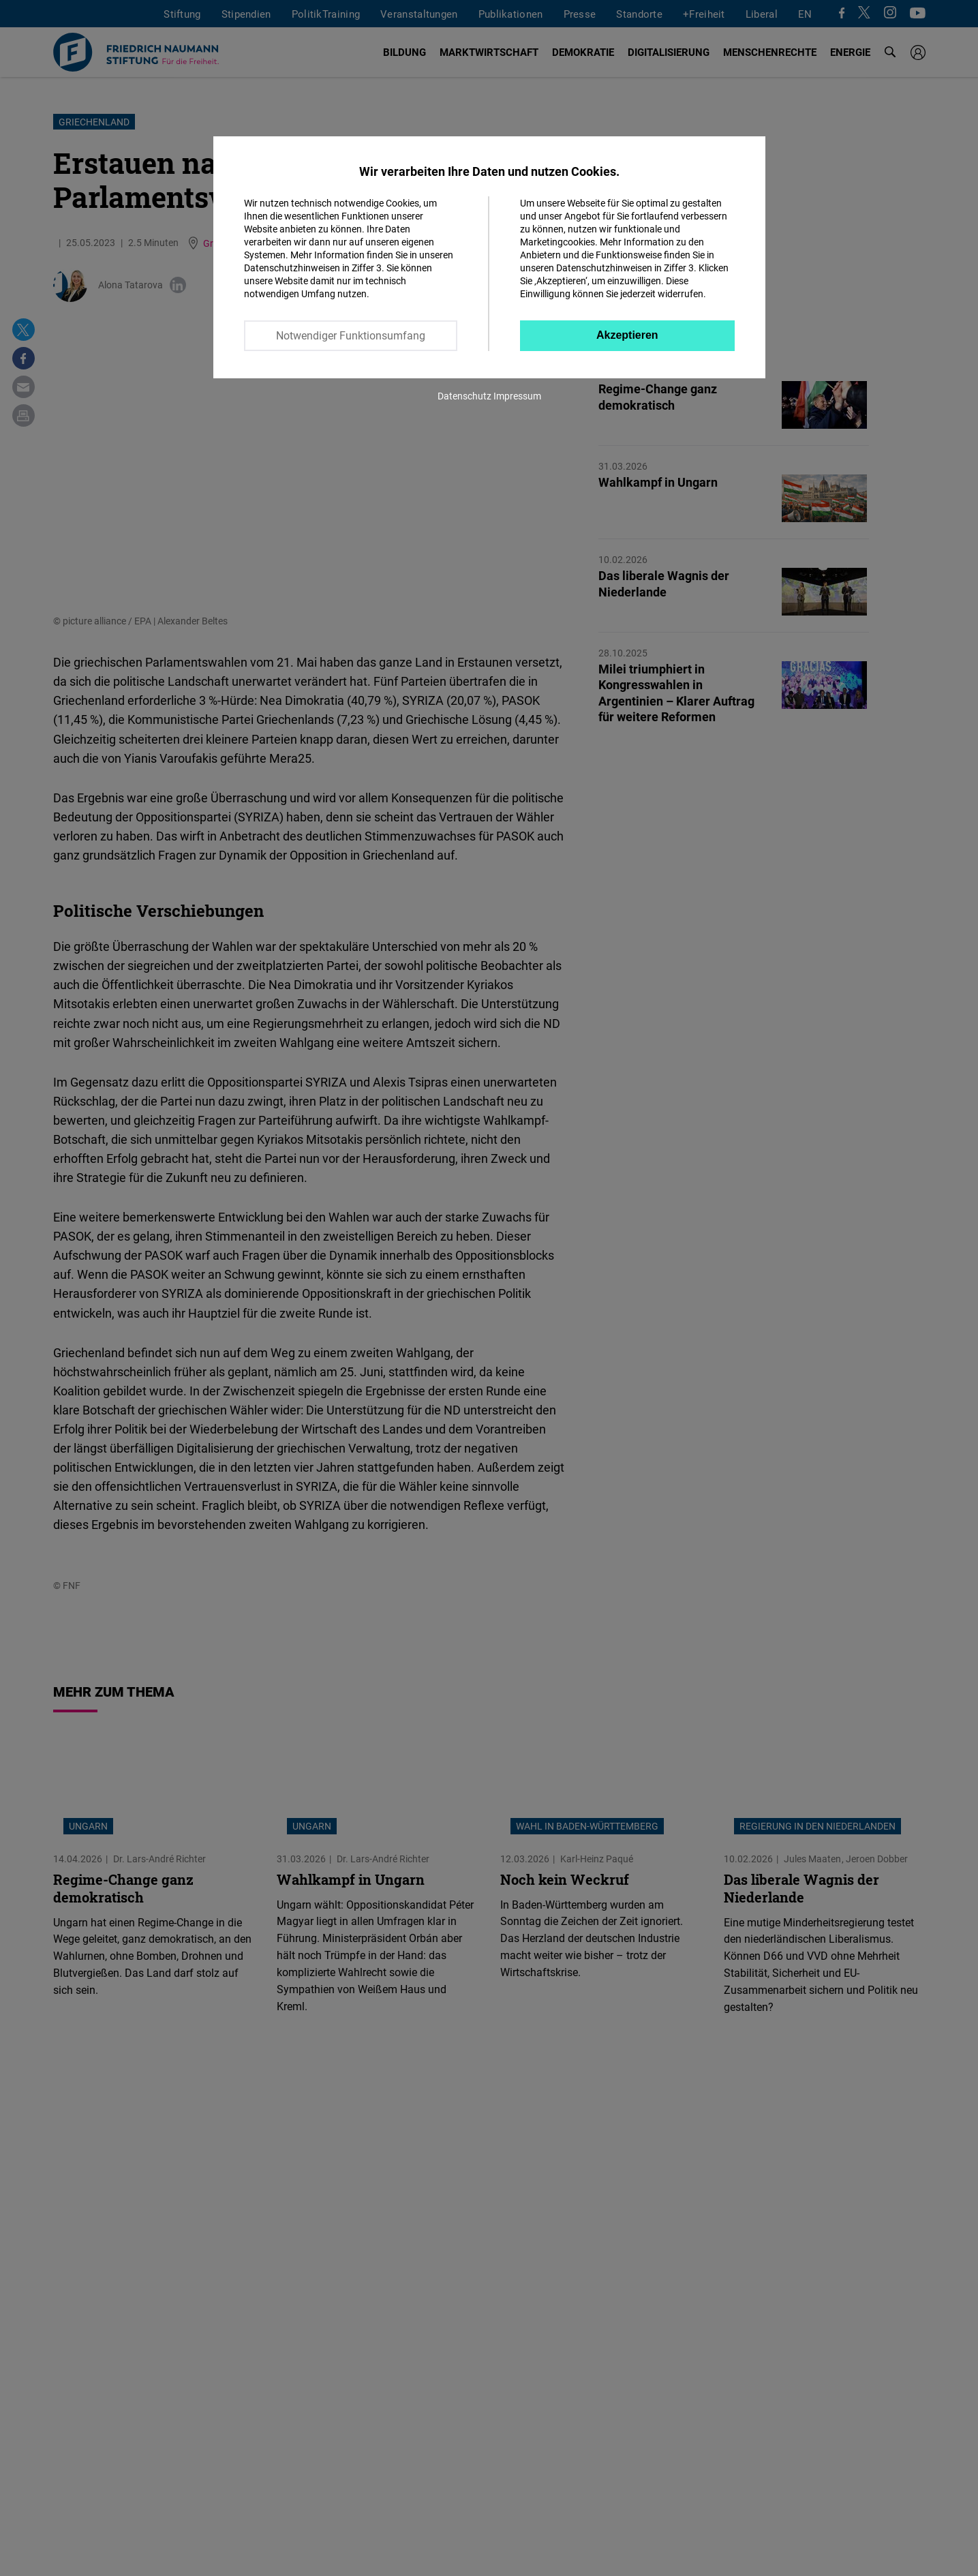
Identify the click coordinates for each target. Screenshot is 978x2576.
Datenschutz (464, 395)
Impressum (517, 395)
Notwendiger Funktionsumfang (350, 335)
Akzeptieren (627, 335)
